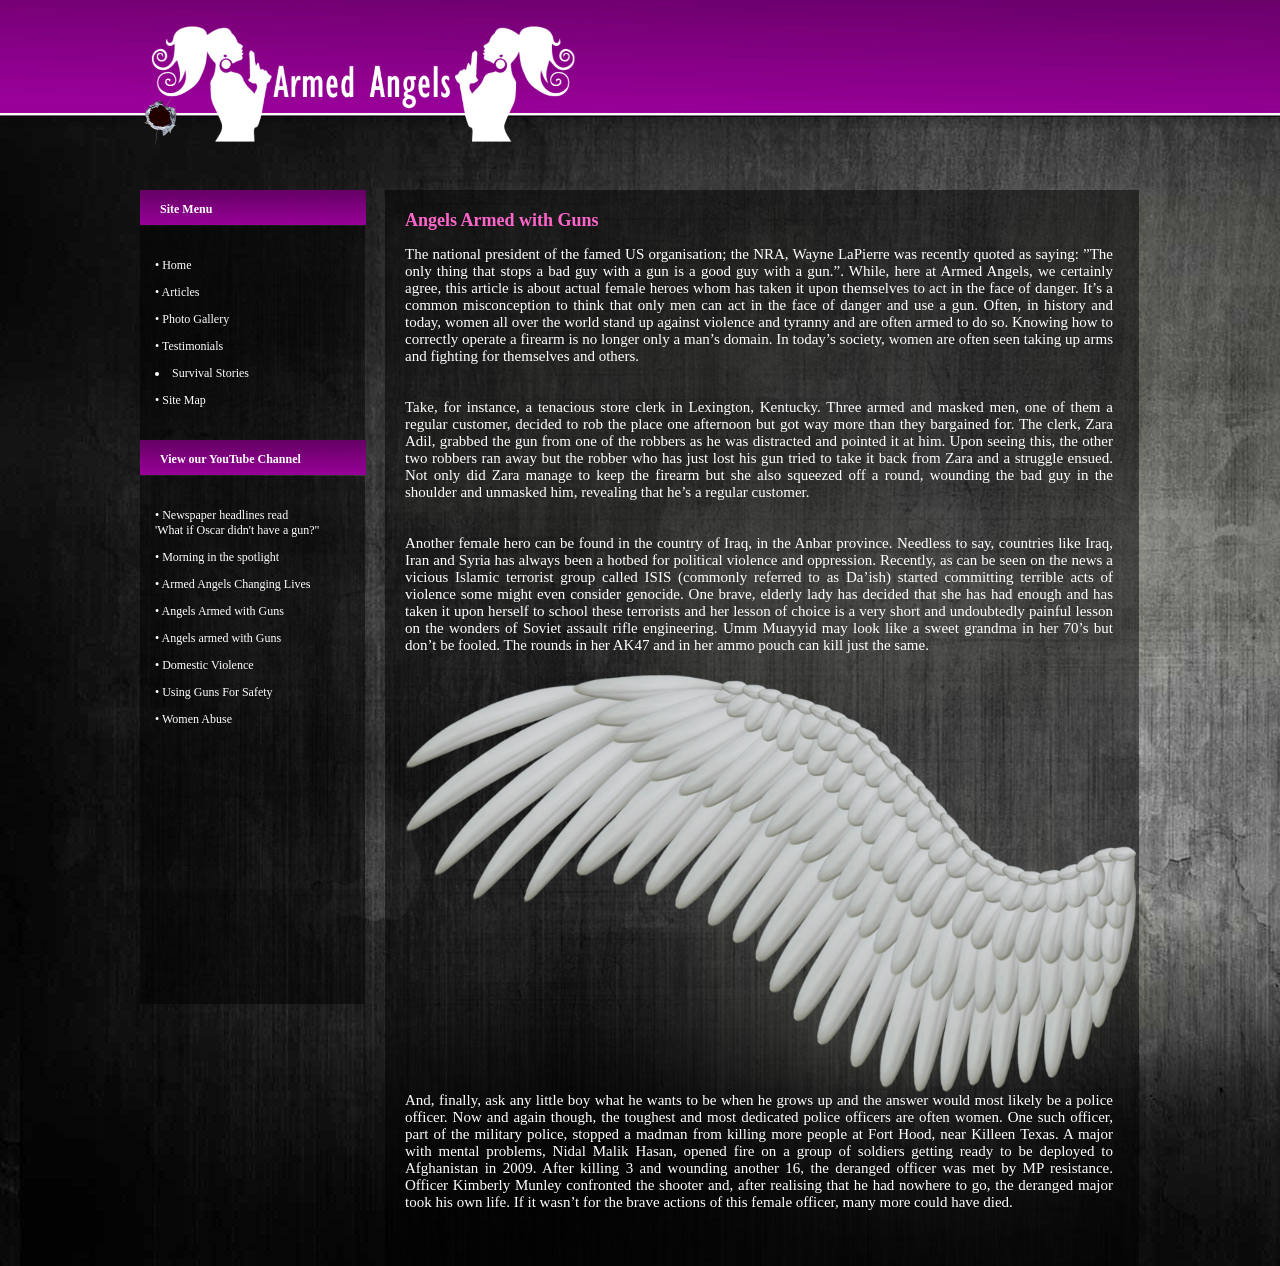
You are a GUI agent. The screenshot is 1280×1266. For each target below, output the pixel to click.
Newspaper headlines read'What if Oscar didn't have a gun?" (237, 522)
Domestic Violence (207, 665)
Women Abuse (197, 719)
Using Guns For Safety (217, 692)
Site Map (184, 400)
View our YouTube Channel (230, 459)
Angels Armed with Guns (221, 611)
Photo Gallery (195, 319)
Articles (181, 292)
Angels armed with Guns (222, 638)
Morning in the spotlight (220, 557)
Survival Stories (210, 373)
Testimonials (192, 346)
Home (176, 265)
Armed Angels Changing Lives (236, 584)
